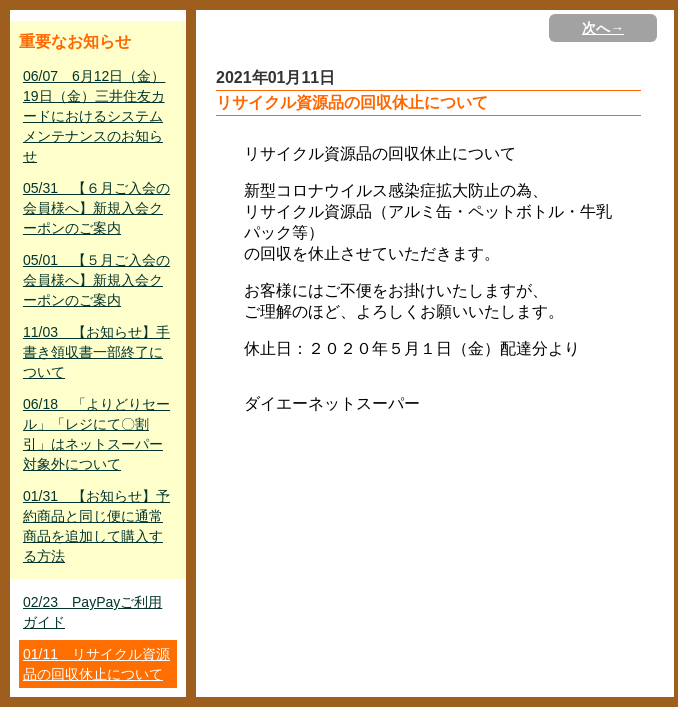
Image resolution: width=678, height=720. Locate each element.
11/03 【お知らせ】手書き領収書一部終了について (96, 352)
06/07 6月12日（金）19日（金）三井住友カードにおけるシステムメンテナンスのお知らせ (94, 116)
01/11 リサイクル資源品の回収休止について (96, 664)
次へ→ (603, 28)
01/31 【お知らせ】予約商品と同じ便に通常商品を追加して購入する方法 (96, 526)
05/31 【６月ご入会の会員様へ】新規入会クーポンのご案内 (96, 208)
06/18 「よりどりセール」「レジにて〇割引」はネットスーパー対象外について (96, 434)
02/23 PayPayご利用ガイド (92, 612)
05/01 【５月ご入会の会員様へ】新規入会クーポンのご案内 (96, 280)
